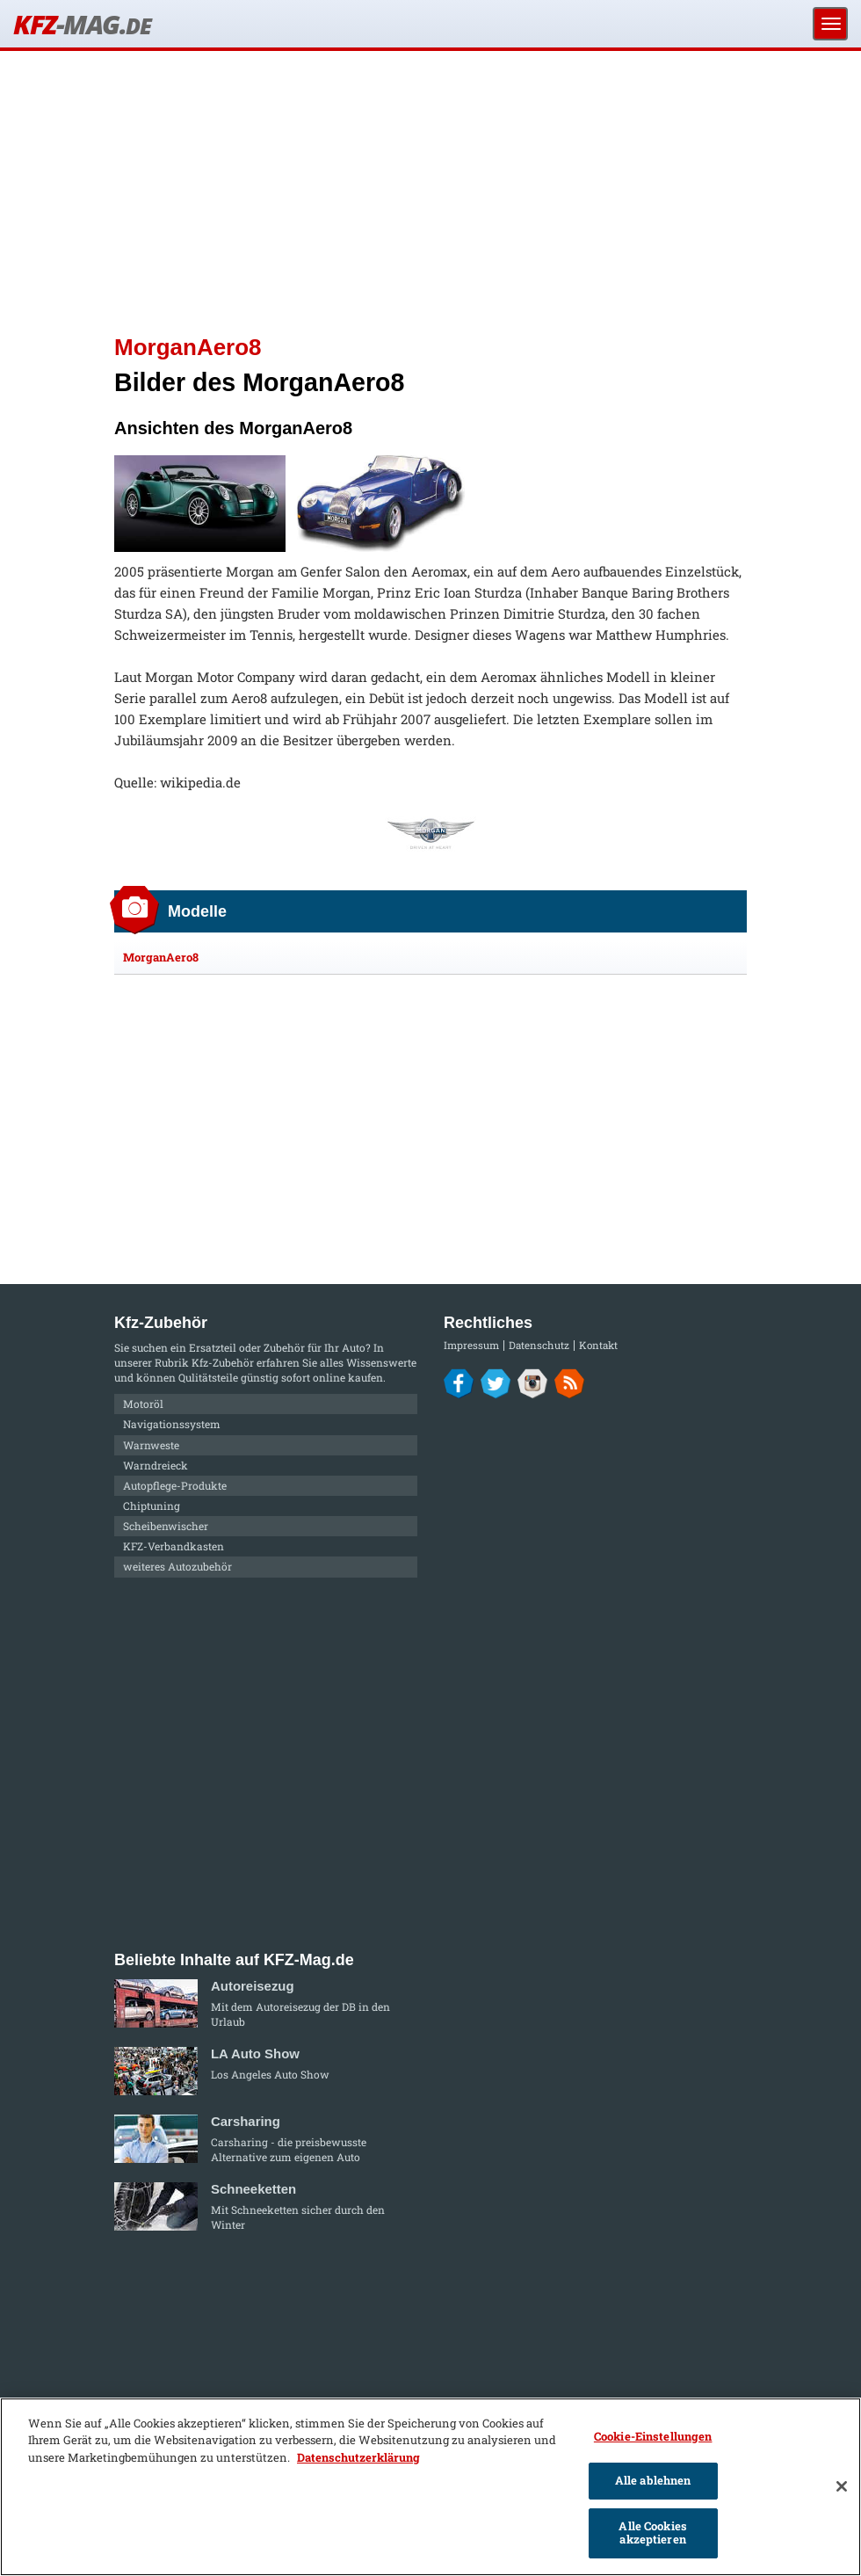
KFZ (81, 24)
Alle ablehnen (653, 2480)
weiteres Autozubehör (177, 1566)
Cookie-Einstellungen (653, 2436)
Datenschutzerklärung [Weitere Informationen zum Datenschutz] (358, 2457)
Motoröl (143, 1404)
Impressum (471, 1345)
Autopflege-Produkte (175, 1485)
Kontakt (598, 1345)
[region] (430, 2487)
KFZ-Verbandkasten (173, 1546)
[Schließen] (841, 2486)
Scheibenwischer (165, 1526)
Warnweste (151, 1445)
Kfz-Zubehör (223, 1362)
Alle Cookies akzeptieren (653, 2533)
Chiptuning (151, 1505)
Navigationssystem (172, 1424)
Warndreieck (155, 1465)
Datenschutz (539, 1345)
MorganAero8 (161, 957)
